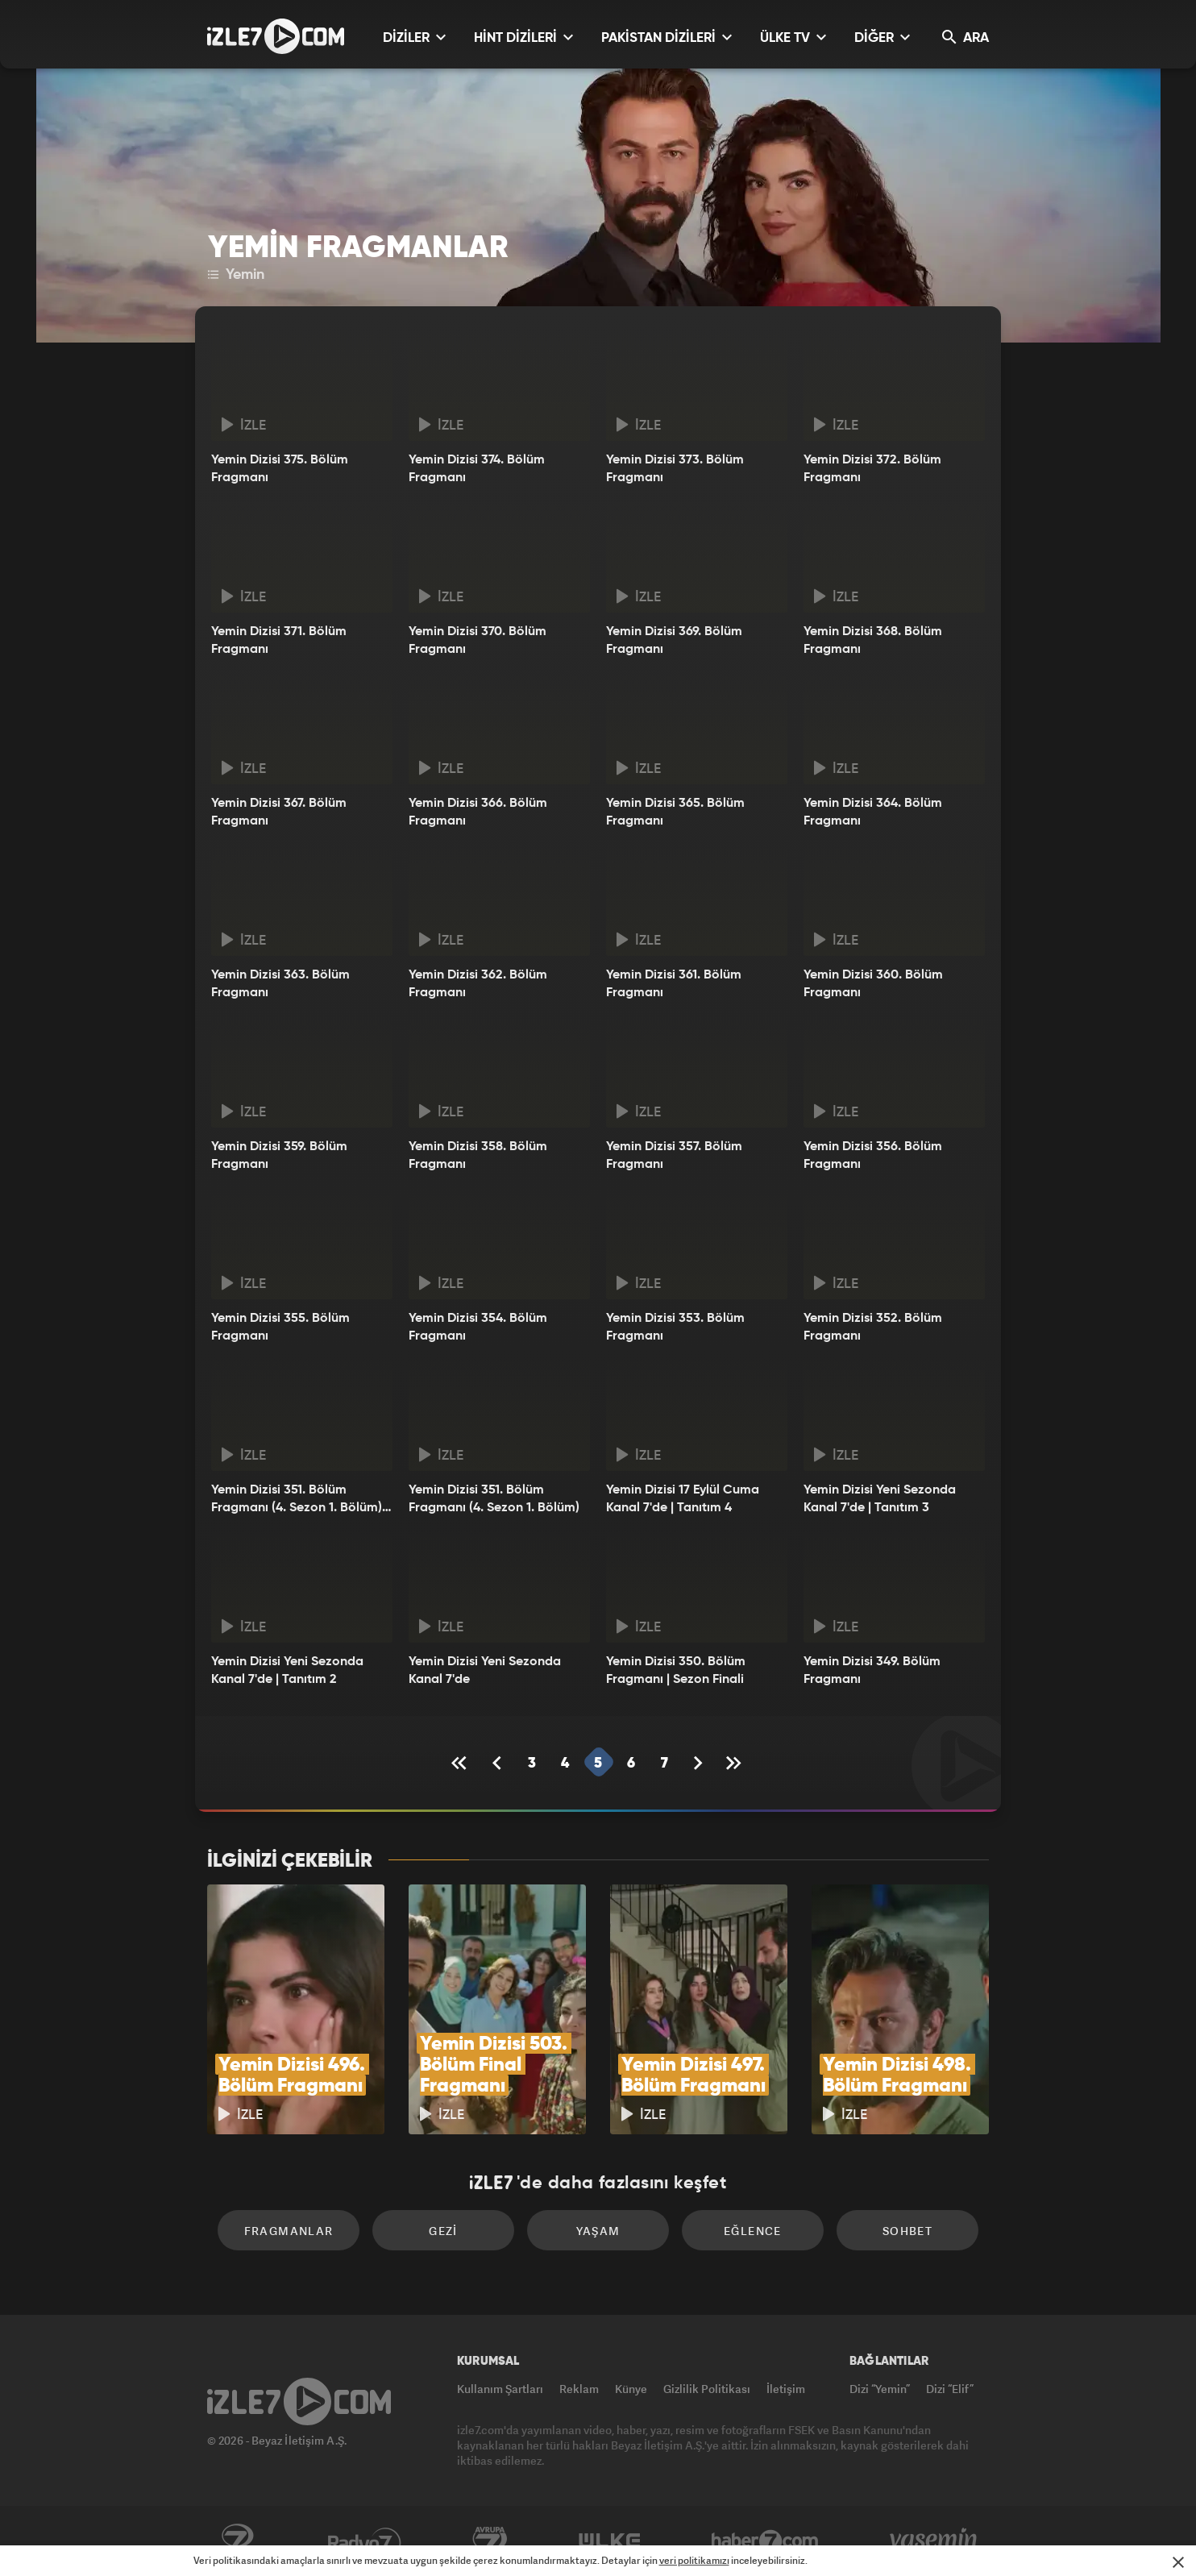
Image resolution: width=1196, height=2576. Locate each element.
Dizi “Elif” (950, 2388)
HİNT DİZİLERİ (523, 37)
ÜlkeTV (610, 2541)
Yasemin (935, 2541)
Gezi (443, 2230)
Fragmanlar (289, 2230)
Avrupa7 (490, 2541)
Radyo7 (364, 2541)
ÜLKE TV (793, 37)
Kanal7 (237, 2541)
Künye (631, 2388)
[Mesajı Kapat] (1178, 2562)
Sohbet (907, 2230)
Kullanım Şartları (500, 2388)
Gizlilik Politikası (706, 2388)
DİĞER (882, 37)
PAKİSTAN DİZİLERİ (666, 37)
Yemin (236, 275)
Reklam (579, 2388)
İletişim (785, 2388)
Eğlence (753, 2230)
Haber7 (765, 2541)
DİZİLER (414, 37)
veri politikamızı (694, 2560)
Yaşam (598, 2230)
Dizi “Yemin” (879, 2388)
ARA (965, 37)
